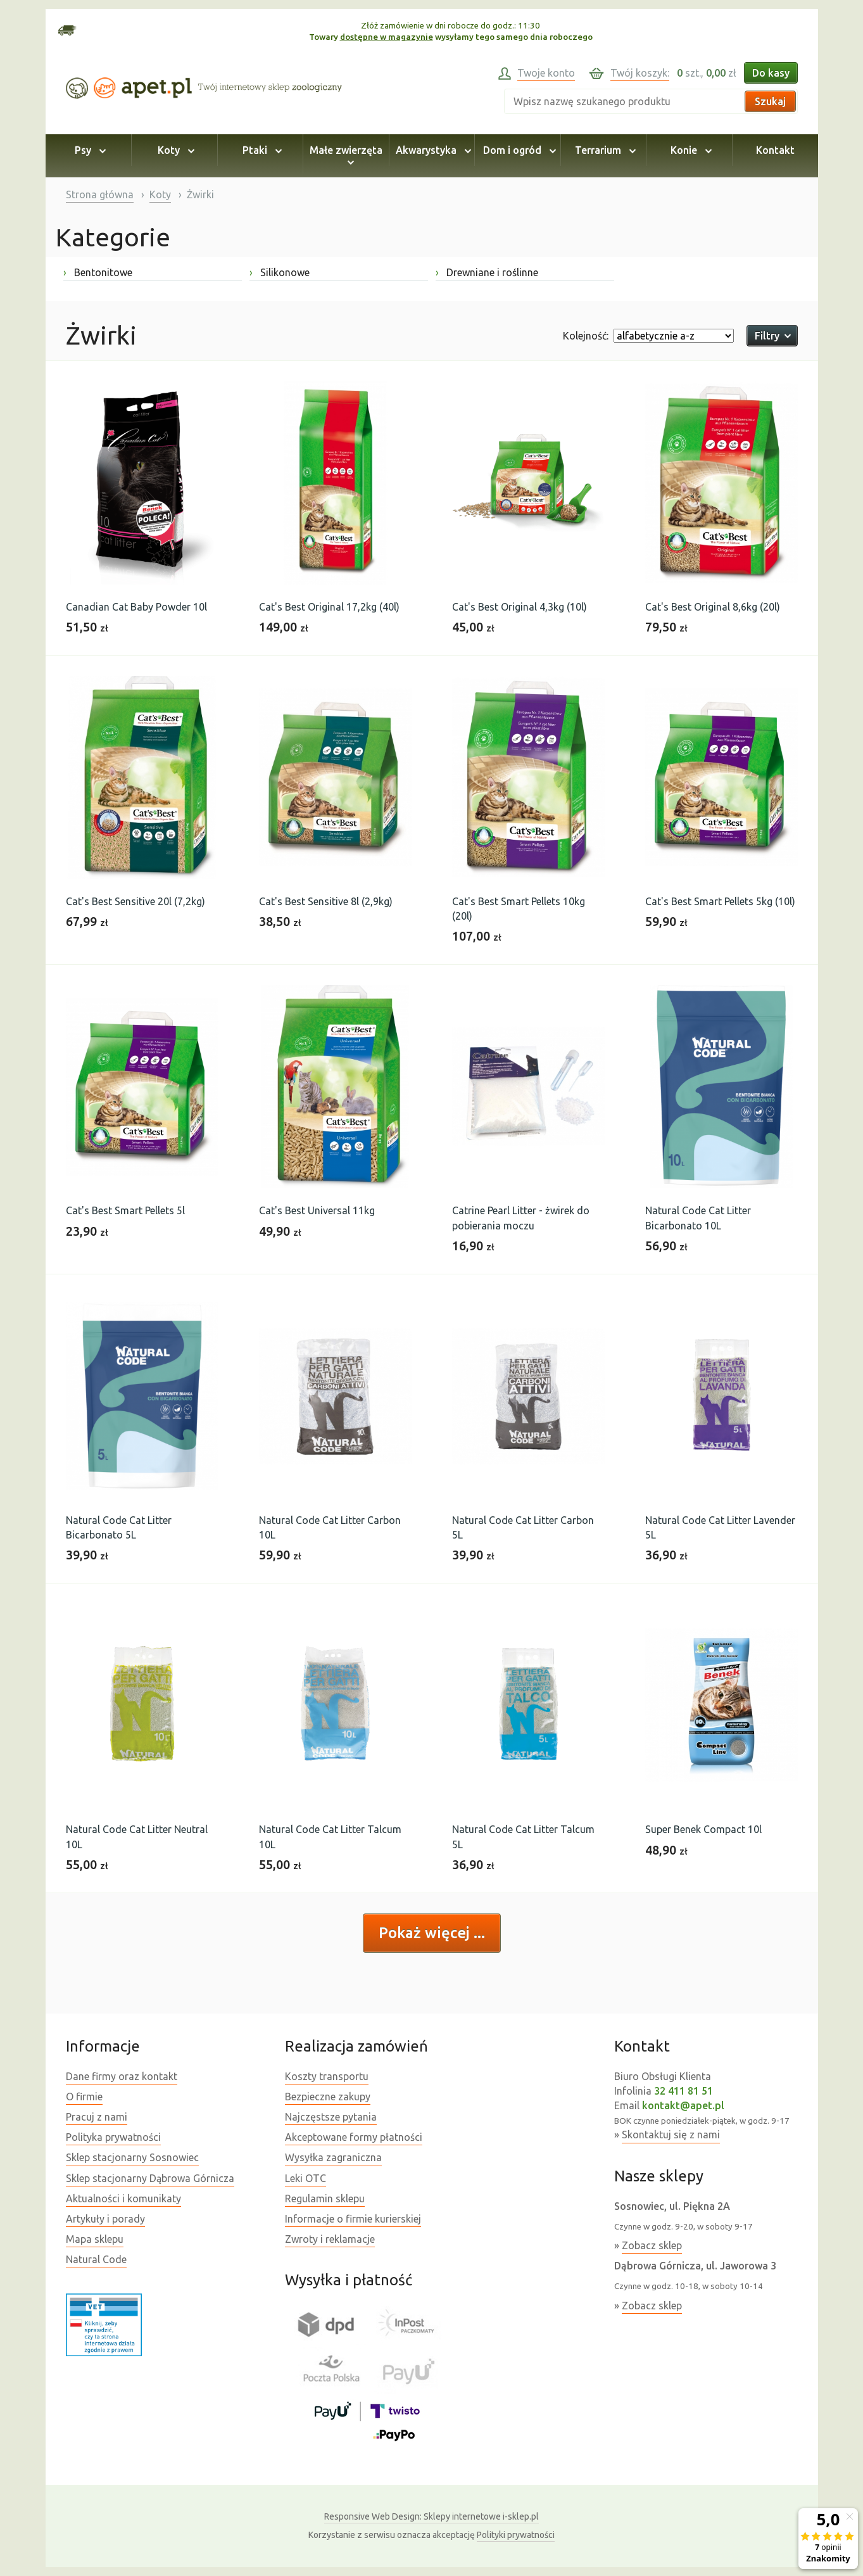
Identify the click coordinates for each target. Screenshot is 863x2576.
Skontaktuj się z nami (671, 2134)
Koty (174, 150)
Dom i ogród (517, 150)
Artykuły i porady (105, 2218)
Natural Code (96, 2259)
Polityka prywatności (113, 2137)
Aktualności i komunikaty (123, 2198)
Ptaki (260, 150)
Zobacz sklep (652, 2245)
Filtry (772, 335)
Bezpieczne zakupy (327, 2096)
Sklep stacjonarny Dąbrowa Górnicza (150, 2178)
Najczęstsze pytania (331, 2116)
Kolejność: (585, 335)
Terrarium (603, 150)
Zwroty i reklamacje (330, 2239)
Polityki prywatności (516, 2535)
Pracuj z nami (96, 2116)
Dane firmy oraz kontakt (121, 2076)
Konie (689, 150)
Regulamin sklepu (325, 2198)
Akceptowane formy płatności (353, 2137)
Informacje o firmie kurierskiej (353, 2218)
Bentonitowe (97, 272)
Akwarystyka (431, 150)
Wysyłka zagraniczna (333, 2157)
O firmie (84, 2096)
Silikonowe (279, 272)
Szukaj (770, 101)
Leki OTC (305, 2178)
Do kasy (771, 73)
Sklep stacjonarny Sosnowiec (132, 2157)
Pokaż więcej (426, 1932)
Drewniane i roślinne (487, 272)
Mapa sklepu (94, 2239)
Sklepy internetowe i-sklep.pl (431, 2516)
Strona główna (100, 194)
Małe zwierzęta (346, 155)
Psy (88, 150)
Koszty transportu (327, 2076)
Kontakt (775, 150)
